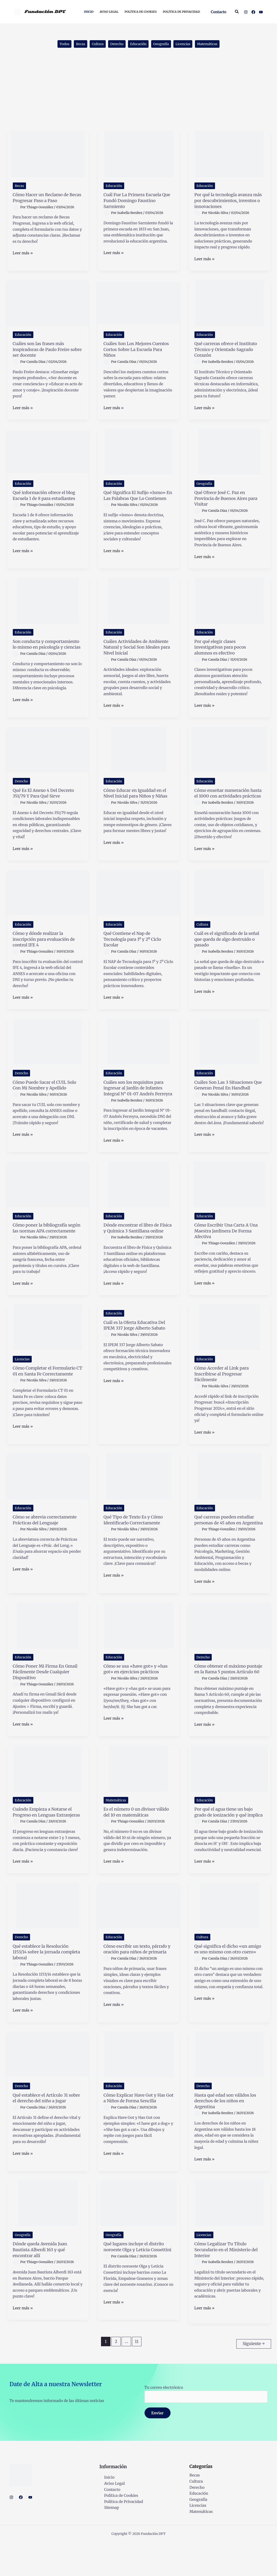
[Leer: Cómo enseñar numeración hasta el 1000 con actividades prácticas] (229, 750)
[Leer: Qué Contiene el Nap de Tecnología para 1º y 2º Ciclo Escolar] (138, 899)
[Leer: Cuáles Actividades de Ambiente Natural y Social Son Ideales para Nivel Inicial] (138, 601)
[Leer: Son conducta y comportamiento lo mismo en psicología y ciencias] (47, 601)
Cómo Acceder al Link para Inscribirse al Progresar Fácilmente (224, 1392)
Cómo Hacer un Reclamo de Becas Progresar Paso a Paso (44, 199)
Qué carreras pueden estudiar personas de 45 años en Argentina (227, 1541)
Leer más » (23, 255)
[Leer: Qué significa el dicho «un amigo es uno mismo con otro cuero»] (229, 1941)
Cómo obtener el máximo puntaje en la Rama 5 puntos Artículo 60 (226, 1696)
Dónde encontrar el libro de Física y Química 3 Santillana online (136, 1243)
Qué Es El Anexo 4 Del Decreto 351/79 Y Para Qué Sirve (47, 794)
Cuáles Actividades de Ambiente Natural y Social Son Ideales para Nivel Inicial (138, 648)
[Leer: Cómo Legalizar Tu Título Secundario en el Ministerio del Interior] (229, 2239)
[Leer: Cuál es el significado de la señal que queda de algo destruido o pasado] (229, 899)
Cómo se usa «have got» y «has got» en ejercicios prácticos (133, 1696)
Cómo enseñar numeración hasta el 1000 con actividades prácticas (227, 797)
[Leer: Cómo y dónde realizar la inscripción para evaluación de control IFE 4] (47, 899)
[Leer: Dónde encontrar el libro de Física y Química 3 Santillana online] (138, 1197)
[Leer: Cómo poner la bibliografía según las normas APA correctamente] (47, 1197)
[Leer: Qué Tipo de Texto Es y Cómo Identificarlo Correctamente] (138, 1494)
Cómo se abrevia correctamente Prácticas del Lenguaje (44, 1541)
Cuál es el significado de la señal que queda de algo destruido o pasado (224, 946)
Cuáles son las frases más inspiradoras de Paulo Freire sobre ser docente (44, 350)
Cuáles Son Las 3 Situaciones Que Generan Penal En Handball (226, 1095)
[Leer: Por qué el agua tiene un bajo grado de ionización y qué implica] (229, 1798)
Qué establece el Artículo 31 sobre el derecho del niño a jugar (43, 2137)
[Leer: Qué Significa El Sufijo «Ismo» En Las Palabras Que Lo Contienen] (138, 453)
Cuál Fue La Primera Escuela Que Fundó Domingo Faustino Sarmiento (137, 201)
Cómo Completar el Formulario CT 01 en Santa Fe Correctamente (48, 1392)
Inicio (104, 2511)
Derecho (113, 44)
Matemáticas (217, 44)
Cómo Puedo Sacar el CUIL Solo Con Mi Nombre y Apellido (42, 1095)
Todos (53, 44)
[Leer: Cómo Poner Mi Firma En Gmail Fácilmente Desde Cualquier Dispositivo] (47, 1649)
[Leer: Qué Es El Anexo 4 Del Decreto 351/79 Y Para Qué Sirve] (47, 750)
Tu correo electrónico (206, 2428)
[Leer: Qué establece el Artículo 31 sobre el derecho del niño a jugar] (47, 2090)
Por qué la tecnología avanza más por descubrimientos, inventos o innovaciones (226, 201)
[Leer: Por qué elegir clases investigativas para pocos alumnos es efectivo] (229, 601)
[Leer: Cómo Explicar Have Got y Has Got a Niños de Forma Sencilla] (138, 2090)
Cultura (92, 44)
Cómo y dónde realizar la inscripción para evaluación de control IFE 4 (47, 946)
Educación (138, 44)
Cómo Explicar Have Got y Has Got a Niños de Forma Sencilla (138, 2134)
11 (136, 2377)
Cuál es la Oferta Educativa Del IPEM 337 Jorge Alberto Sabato (138, 1344)
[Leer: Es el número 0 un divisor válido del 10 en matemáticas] (138, 1798)
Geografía (164, 44)
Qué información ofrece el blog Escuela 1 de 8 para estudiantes (47, 497)
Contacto (107, 2523)
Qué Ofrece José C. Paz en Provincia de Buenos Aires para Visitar (223, 499)
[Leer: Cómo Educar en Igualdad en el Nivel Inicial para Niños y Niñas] (138, 750)
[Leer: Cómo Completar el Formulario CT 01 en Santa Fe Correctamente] (47, 1346)
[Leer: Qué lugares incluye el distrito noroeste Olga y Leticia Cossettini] (138, 2239)
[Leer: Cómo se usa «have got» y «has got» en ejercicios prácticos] (138, 1649)
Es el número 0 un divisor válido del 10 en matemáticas (136, 1842)
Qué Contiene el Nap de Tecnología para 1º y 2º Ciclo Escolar (135, 946)
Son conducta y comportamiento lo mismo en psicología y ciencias (46, 648)
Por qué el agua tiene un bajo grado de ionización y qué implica (226, 1845)
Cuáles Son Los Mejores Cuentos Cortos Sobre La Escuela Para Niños (131, 350)
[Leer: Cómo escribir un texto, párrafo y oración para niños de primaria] (138, 1941)
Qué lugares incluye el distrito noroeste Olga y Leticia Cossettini (137, 2285)
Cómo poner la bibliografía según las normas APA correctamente (43, 1243)
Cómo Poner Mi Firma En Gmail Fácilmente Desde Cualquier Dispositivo (41, 1696)
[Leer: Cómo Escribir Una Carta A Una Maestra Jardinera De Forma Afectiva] (229, 1197)
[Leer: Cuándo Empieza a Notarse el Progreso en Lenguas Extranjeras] (47, 1798)
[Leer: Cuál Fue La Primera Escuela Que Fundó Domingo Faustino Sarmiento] (138, 155)
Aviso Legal (109, 2517)
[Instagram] (246, 12)
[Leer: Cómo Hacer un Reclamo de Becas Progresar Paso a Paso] (47, 155)
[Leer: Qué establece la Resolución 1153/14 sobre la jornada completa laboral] (47, 1941)
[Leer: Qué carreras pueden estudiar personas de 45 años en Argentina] (229, 1494)
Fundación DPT (44, 11)
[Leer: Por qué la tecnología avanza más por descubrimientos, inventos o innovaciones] (229, 155)
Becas (72, 44)
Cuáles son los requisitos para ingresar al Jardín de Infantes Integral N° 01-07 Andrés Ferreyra (137, 1098)
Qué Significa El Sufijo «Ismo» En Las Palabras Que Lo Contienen (138, 499)
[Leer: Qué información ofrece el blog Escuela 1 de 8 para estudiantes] (47, 453)
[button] (218, 12)
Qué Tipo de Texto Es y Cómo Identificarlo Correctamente (137, 1538)
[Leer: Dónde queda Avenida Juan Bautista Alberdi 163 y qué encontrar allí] (47, 2239)
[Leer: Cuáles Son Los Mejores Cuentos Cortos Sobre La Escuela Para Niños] (138, 304)
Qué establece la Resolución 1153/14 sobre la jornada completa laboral (44, 1988)
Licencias (189, 44)
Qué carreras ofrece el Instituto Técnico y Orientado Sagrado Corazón (229, 350)
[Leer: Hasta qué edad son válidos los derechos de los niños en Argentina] (229, 2090)
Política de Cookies (116, 2529)
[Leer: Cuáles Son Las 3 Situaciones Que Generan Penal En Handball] (229, 1048)
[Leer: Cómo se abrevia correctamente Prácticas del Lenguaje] (47, 1494)
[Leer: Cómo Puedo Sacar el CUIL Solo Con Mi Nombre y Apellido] (47, 1048)
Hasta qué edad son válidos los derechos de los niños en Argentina (228, 2137)
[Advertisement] (138, 97)
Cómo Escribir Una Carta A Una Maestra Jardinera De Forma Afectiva (224, 1243)
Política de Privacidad (118, 2535)
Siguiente (254, 2377)
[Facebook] (253, 12)
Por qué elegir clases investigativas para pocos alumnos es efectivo (223, 648)
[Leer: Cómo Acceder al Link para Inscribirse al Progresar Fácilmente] (229, 1346)
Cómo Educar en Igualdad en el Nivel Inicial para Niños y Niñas (138, 797)
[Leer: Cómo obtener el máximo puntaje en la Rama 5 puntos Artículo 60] (229, 1649)
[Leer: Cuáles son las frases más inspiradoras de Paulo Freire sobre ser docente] (47, 304)
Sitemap (106, 2541)
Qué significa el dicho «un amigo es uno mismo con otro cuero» (228, 1988)
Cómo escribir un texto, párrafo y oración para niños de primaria (136, 1988)
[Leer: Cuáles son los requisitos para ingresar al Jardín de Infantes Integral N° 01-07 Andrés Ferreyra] (138, 1048)
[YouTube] (261, 12)
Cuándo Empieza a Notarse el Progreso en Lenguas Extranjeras (45, 1845)
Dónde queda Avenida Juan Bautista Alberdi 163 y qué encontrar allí (43, 2285)
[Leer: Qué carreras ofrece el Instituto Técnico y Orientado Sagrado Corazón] (229, 304)
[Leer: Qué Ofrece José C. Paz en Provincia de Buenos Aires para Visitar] (229, 453)
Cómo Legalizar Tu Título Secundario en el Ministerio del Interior (225, 2285)
